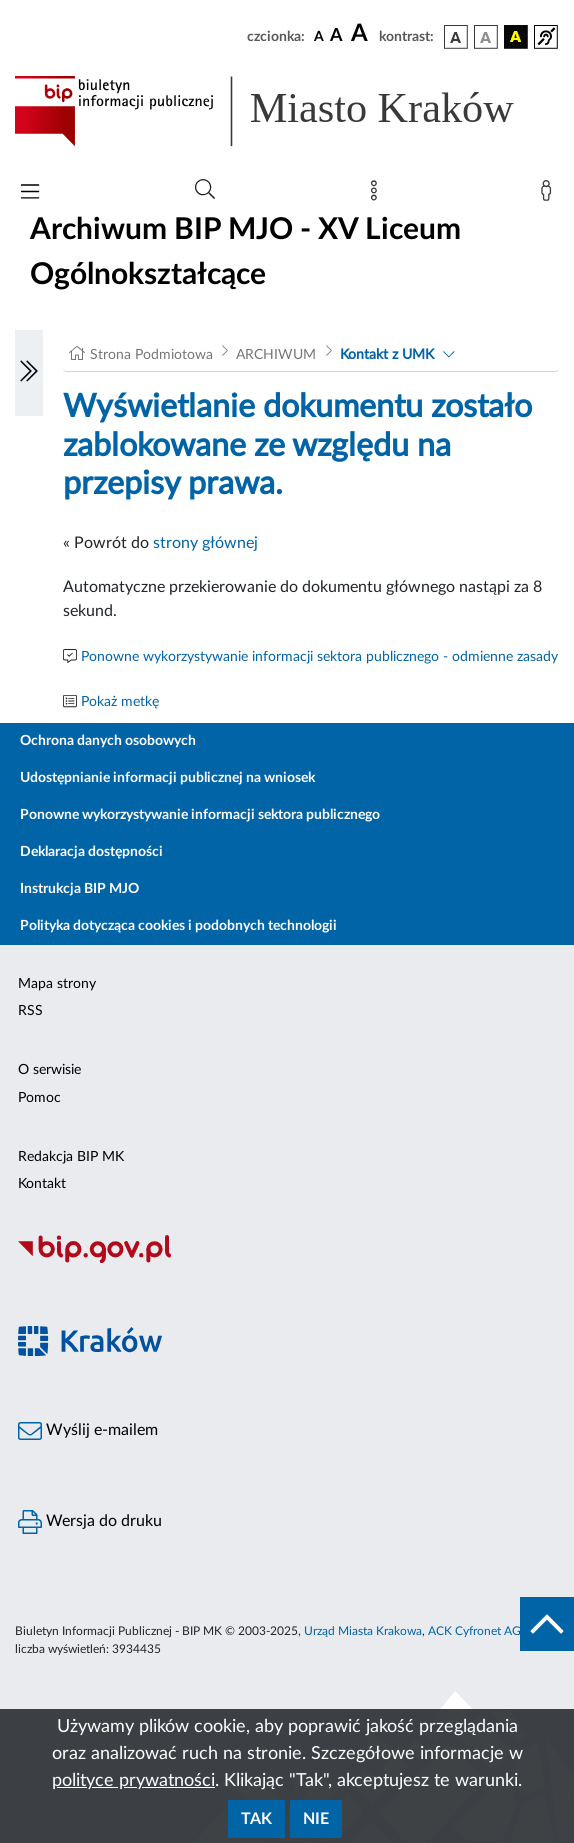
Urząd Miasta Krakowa (363, 1631)
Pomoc (39, 1098)
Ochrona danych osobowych (108, 741)
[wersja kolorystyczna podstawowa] (456, 37)
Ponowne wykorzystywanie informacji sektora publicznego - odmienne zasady (319, 657)
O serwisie (49, 1070)
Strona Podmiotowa (151, 355)
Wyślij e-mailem (88, 1431)
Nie (316, 1819)
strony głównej (205, 543)
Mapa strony (57, 984)
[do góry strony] (547, 1624)
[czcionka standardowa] (319, 36)
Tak (256, 1819)
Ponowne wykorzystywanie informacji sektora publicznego (200, 815)
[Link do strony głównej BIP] (287, 111)
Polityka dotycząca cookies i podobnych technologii (178, 926)
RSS (30, 1011)
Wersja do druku (90, 1522)
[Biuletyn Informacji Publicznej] (287, 1261)
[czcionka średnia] (336, 36)
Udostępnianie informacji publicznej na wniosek (167, 778)
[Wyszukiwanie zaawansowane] (205, 190)
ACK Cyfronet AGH (479, 1631)
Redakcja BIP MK (71, 1157)
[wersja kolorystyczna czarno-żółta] (516, 37)
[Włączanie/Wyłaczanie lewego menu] (29, 373)
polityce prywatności (133, 1781)
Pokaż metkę (120, 702)
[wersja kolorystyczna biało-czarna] (486, 37)
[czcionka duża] (362, 34)
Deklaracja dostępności (91, 852)
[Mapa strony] (378, 195)
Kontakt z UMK (387, 355)
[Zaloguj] (550, 195)
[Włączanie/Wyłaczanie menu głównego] (30, 193)
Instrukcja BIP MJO (79, 889)
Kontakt (42, 1184)
